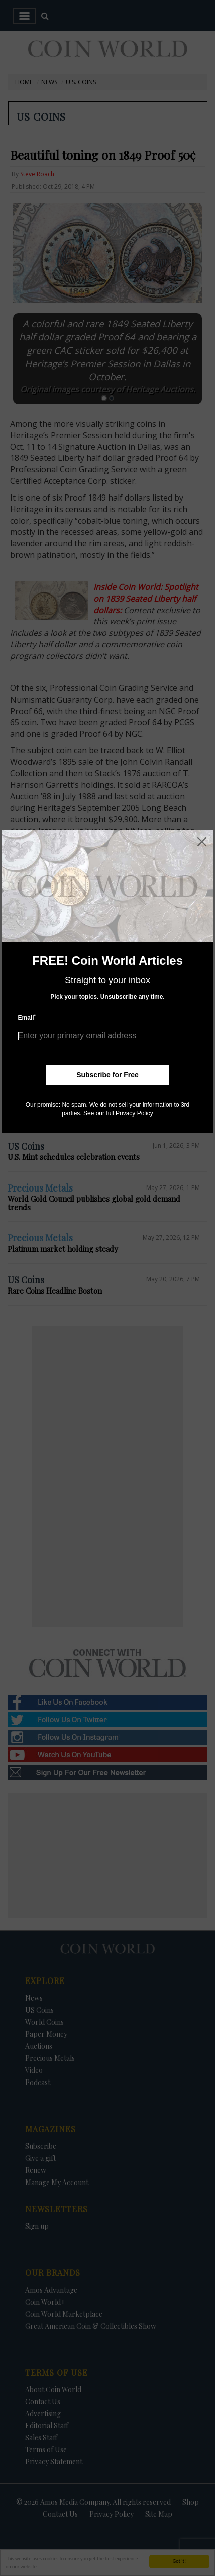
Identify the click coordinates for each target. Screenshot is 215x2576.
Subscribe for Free (107, 1075)
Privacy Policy (134, 1113)
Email (27, 1017)
